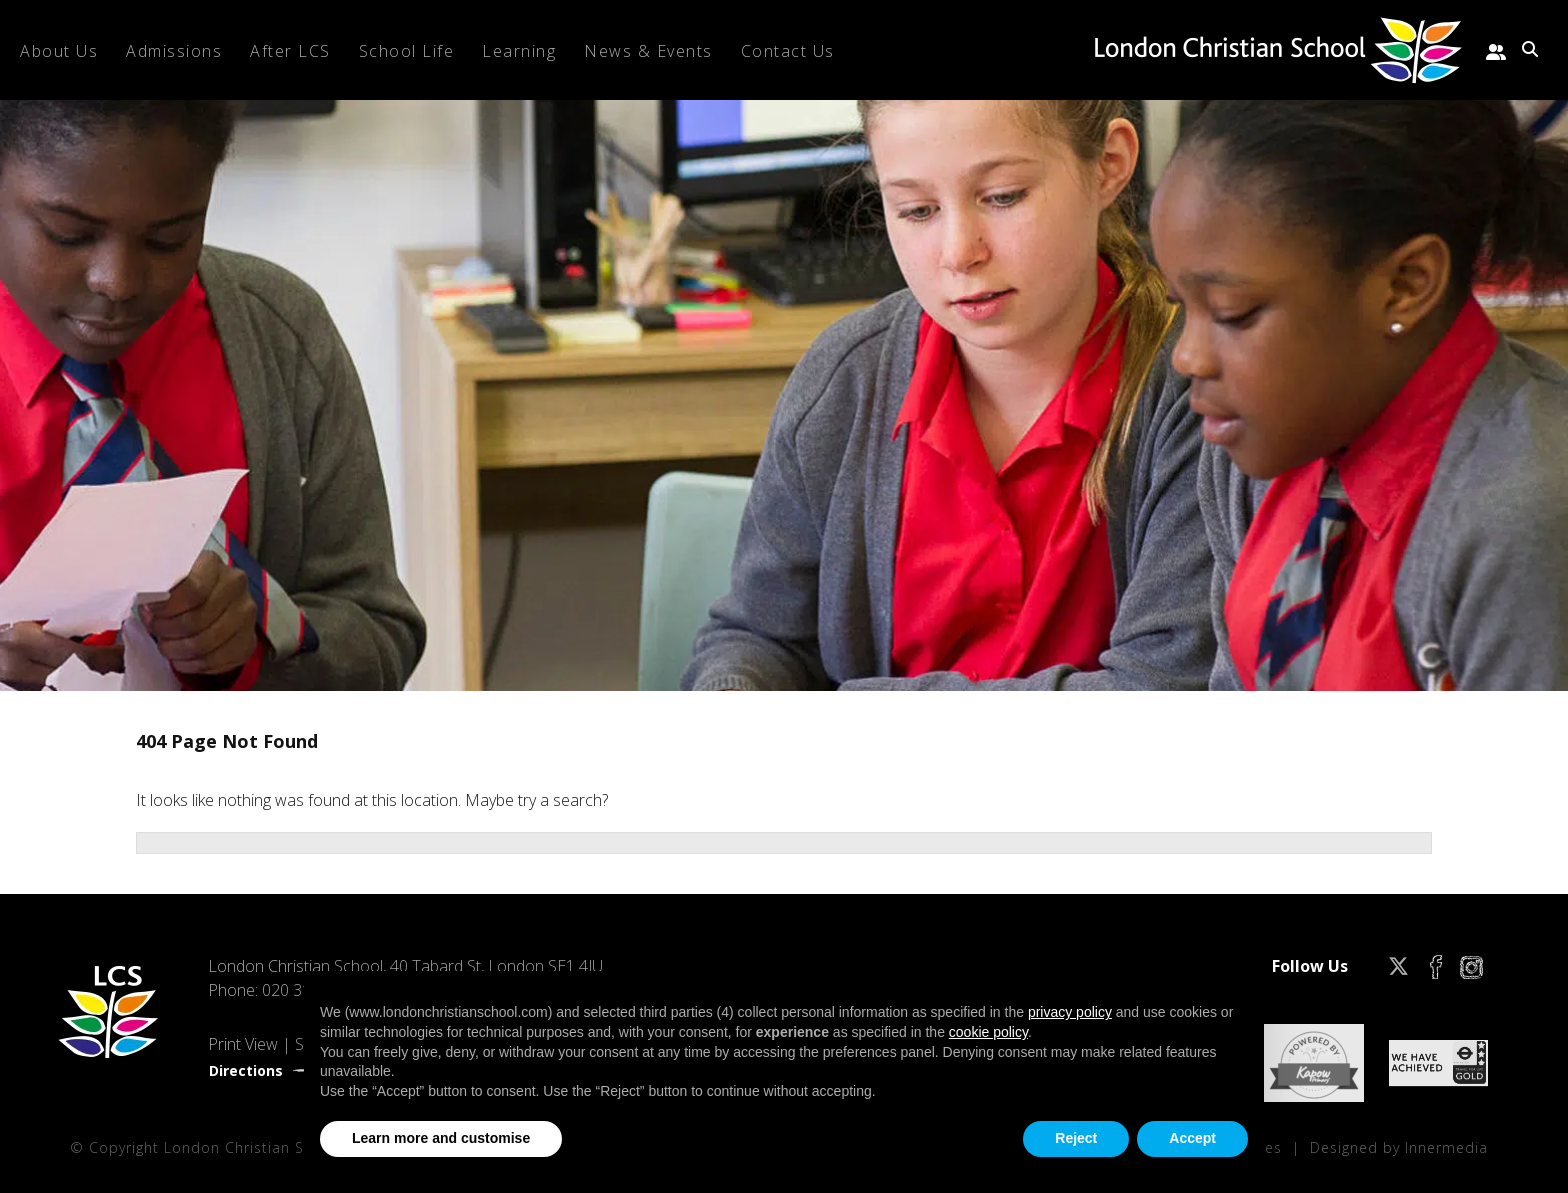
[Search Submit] (1530, 49)
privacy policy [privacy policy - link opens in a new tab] (1070, 1012)
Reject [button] (1076, 1138)
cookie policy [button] (988, 1032)
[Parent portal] (1496, 49)
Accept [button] (1192, 1138)
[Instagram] (1471, 966)
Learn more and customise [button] (441, 1138)
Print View (243, 1044)
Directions (246, 1070)
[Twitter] (1398, 966)
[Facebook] (1436, 966)
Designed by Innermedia (1399, 1147)
